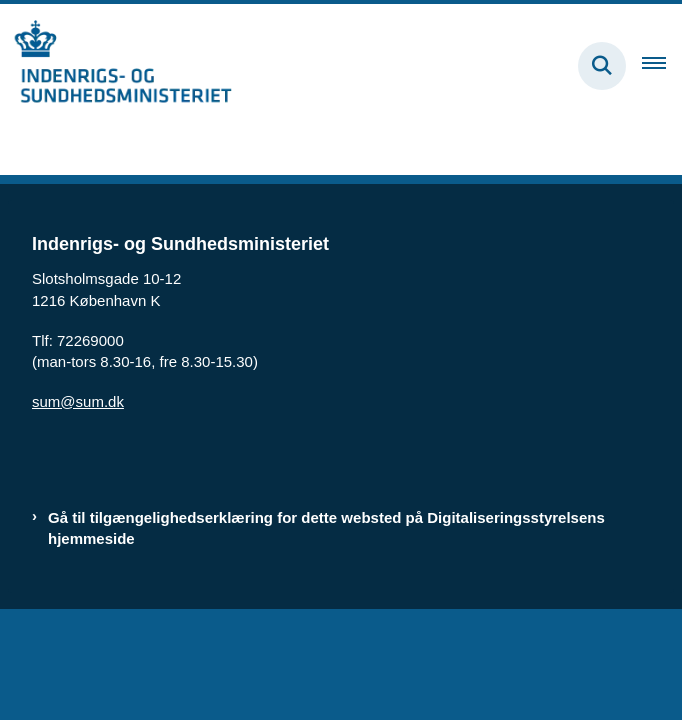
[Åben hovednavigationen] (662, 66)
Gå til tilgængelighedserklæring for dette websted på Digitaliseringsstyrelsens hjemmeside (326, 528)
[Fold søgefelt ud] (602, 66)
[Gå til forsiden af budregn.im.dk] (116, 65)
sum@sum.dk (78, 401)
